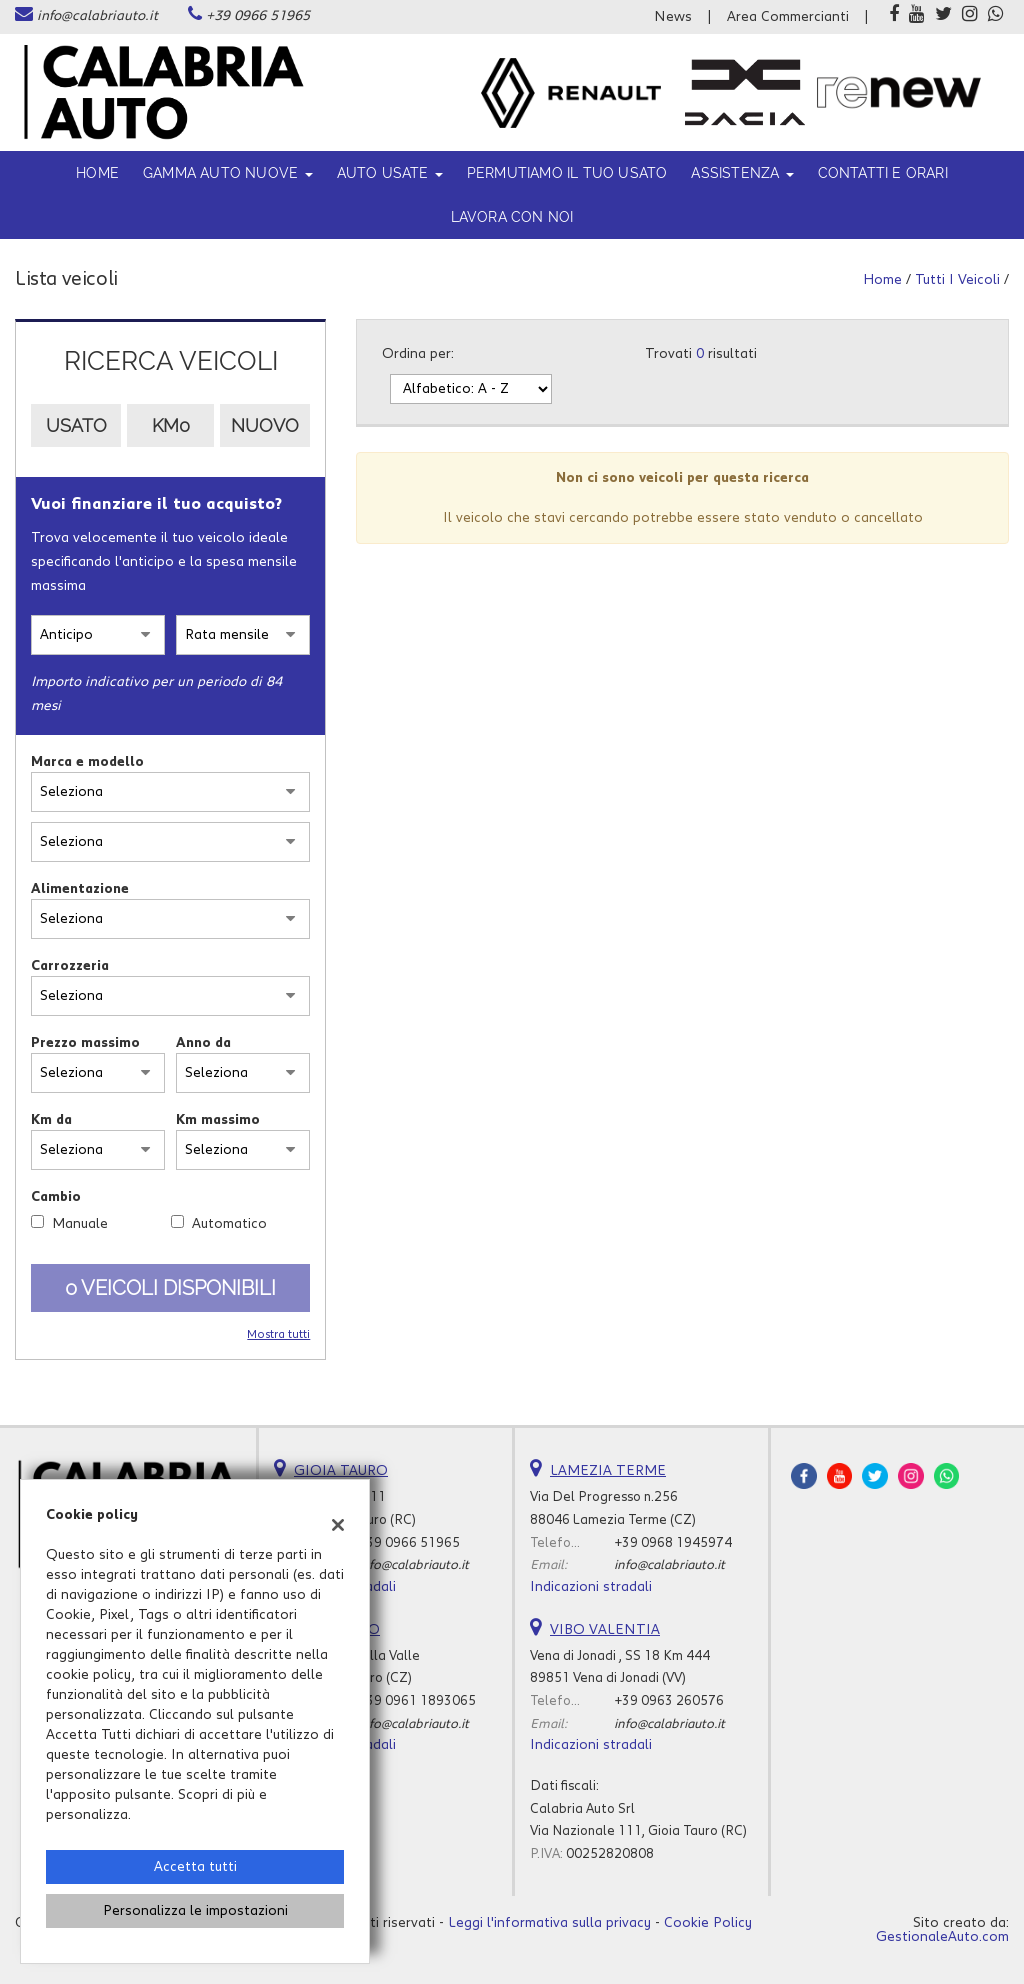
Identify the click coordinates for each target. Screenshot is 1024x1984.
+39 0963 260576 (669, 1701)
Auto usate (390, 173)
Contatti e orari (883, 173)
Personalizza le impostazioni (195, 1911)
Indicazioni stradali (591, 1587)
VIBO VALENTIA (605, 1630)
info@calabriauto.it (97, 16)
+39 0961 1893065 (417, 1701)
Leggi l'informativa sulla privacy (549, 1923)
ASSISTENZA (742, 173)
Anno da (203, 1043)
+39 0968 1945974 (673, 1543)
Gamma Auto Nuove (227, 173)
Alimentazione (80, 889)
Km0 (171, 425)
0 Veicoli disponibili (170, 1288)
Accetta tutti (195, 1867)
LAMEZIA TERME (608, 1471)
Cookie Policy (708, 1923)
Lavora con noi (512, 217)
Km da (51, 1120)
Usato (76, 425)
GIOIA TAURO (341, 1471)
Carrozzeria (70, 966)
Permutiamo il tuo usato (567, 173)
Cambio (56, 1197)
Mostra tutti (278, 1334)
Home (97, 173)
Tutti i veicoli (957, 280)
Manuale (80, 1224)
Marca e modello (87, 762)
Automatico (229, 1224)
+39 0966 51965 (258, 16)
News (673, 17)
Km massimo (218, 1120)
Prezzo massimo (85, 1043)
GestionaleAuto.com (942, 1937)
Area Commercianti (788, 17)
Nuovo (265, 425)
